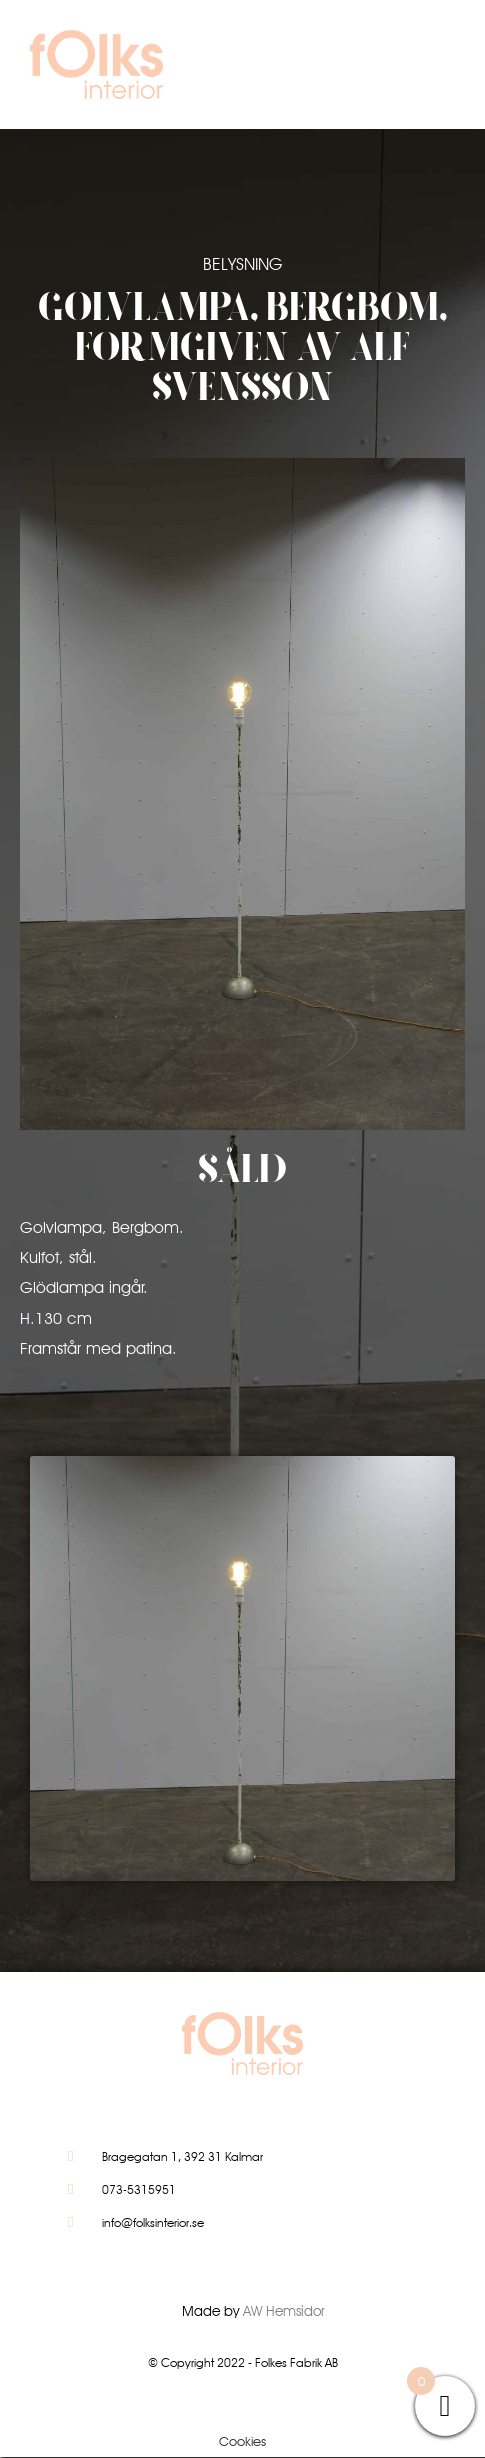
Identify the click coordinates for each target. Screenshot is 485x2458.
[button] (412, 69)
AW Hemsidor (284, 2311)
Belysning (242, 264)
